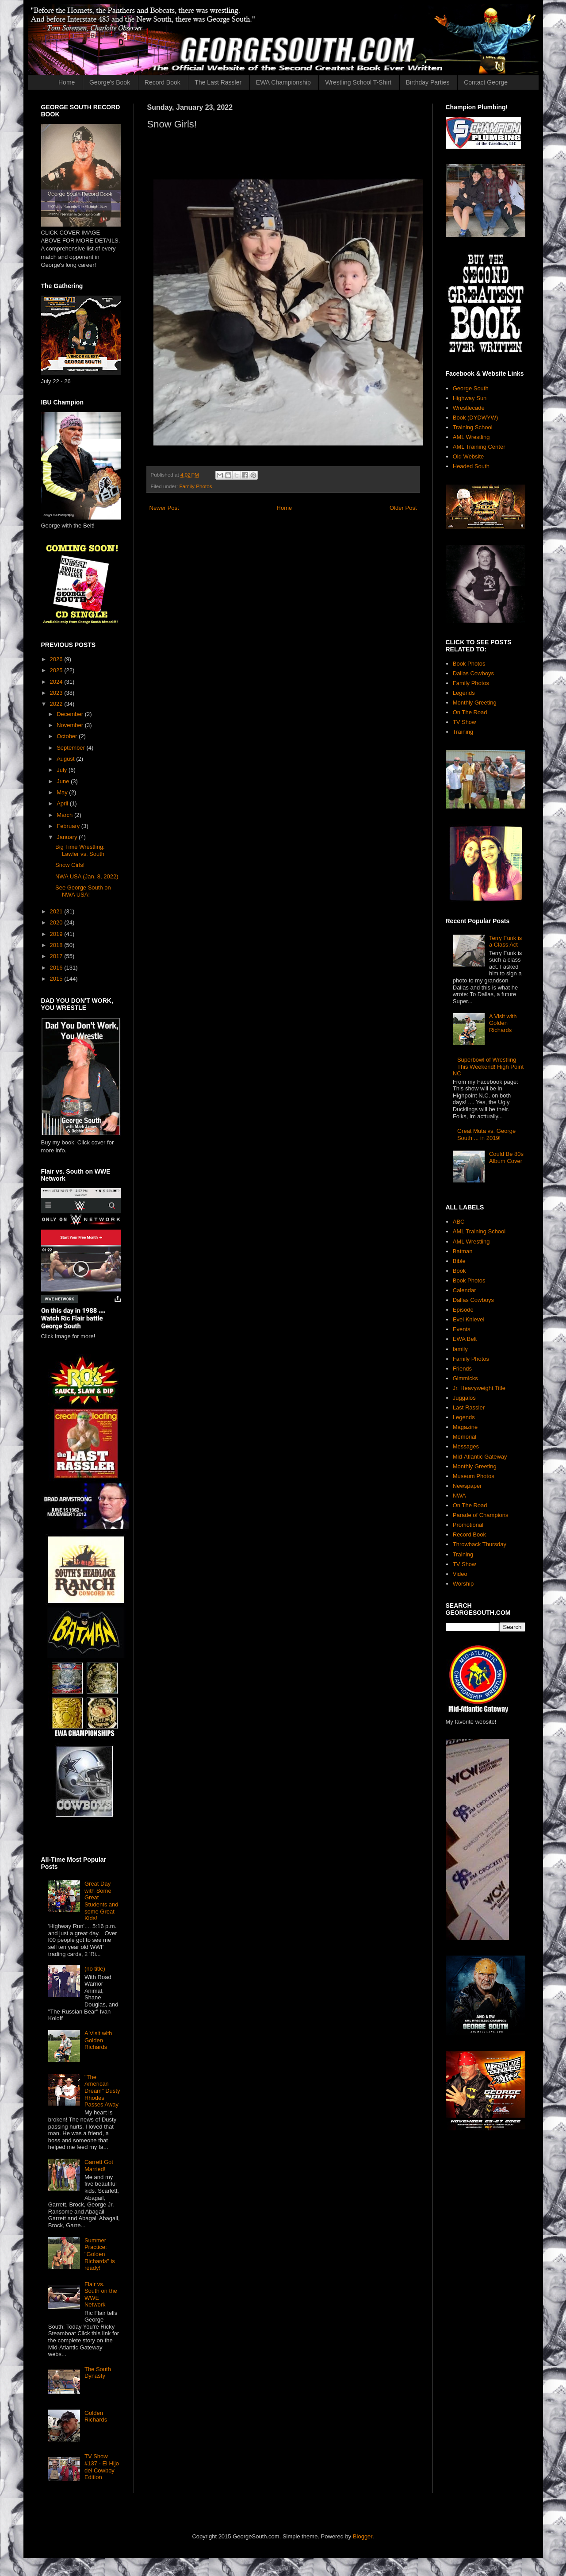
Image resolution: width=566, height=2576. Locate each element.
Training (463, 731)
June (64, 781)
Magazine (465, 1427)
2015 (57, 978)
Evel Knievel (469, 1319)
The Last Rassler (218, 82)
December (71, 714)
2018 (57, 945)
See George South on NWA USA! (83, 891)
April (63, 803)
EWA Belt (465, 1339)
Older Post (403, 507)
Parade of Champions (481, 1515)
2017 (57, 956)
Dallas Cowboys (473, 673)
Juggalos (464, 1397)
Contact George (486, 82)
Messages (466, 1446)
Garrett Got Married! (98, 2165)
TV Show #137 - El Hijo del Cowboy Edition (101, 2466)
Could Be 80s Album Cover (506, 1157)
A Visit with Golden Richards (98, 2040)
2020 (57, 922)
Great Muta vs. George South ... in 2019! (486, 1134)
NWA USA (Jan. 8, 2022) (87, 876)
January (68, 837)
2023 (57, 692)
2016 (57, 967)
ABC (459, 1221)
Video (460, 1574)
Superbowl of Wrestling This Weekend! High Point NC (488, 1066)
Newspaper (467, 1485)
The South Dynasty (97, 2373)
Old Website (468, 456)
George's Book (109, 82)
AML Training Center (479, 446)
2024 (57, 681)
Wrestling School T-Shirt (358, 82)
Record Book (162, 82)
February (69, 826)
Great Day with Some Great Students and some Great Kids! (101, 1900)
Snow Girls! (69, 865)
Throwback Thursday (479, 1544)
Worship (463, 1583)
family (460, 1349)
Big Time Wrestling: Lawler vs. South (80, 850)
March (65, 815)
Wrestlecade (469, 407)
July (63, 769)
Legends (464, 692)
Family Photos (195, 486)
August (66, 758)
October (68, 736)
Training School (473, 427)
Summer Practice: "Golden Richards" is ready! (99, 2254)
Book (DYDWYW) (475, 417)
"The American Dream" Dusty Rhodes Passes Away (102, 2091)
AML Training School (479, 1231)
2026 (57, 659)
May (63, 792)
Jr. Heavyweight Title (479, 1388)
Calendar (464, 1290)
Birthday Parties (428, 82)
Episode (463, 1309)
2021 (57, 911)
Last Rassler (469, 1407)
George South (471, 388)
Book (459, 1270)
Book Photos (469, 663)
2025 (57, 670)
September (71, 747)
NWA (459, 1495)
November (71, 725)
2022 (57, 704)
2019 (57, 934)
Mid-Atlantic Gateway (480, 1456)
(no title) (94, 1968)
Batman (463, 1251)
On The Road (470, 712)
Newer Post (164, 507)
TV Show (464, 722)
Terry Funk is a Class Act (505, 941)
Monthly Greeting (475, 702)
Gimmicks (465, 1378)
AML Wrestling (471, 437)
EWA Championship (283, 82)
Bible (459, 1261)
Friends (462, 1368)
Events (461, 1329)
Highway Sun (470, 398)
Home (66, 82)
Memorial (464, 1436)
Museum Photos (473, 1476)
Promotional (468, 1524)
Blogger (362, 2536)
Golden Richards (95, 2416)
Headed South (471, 466)
